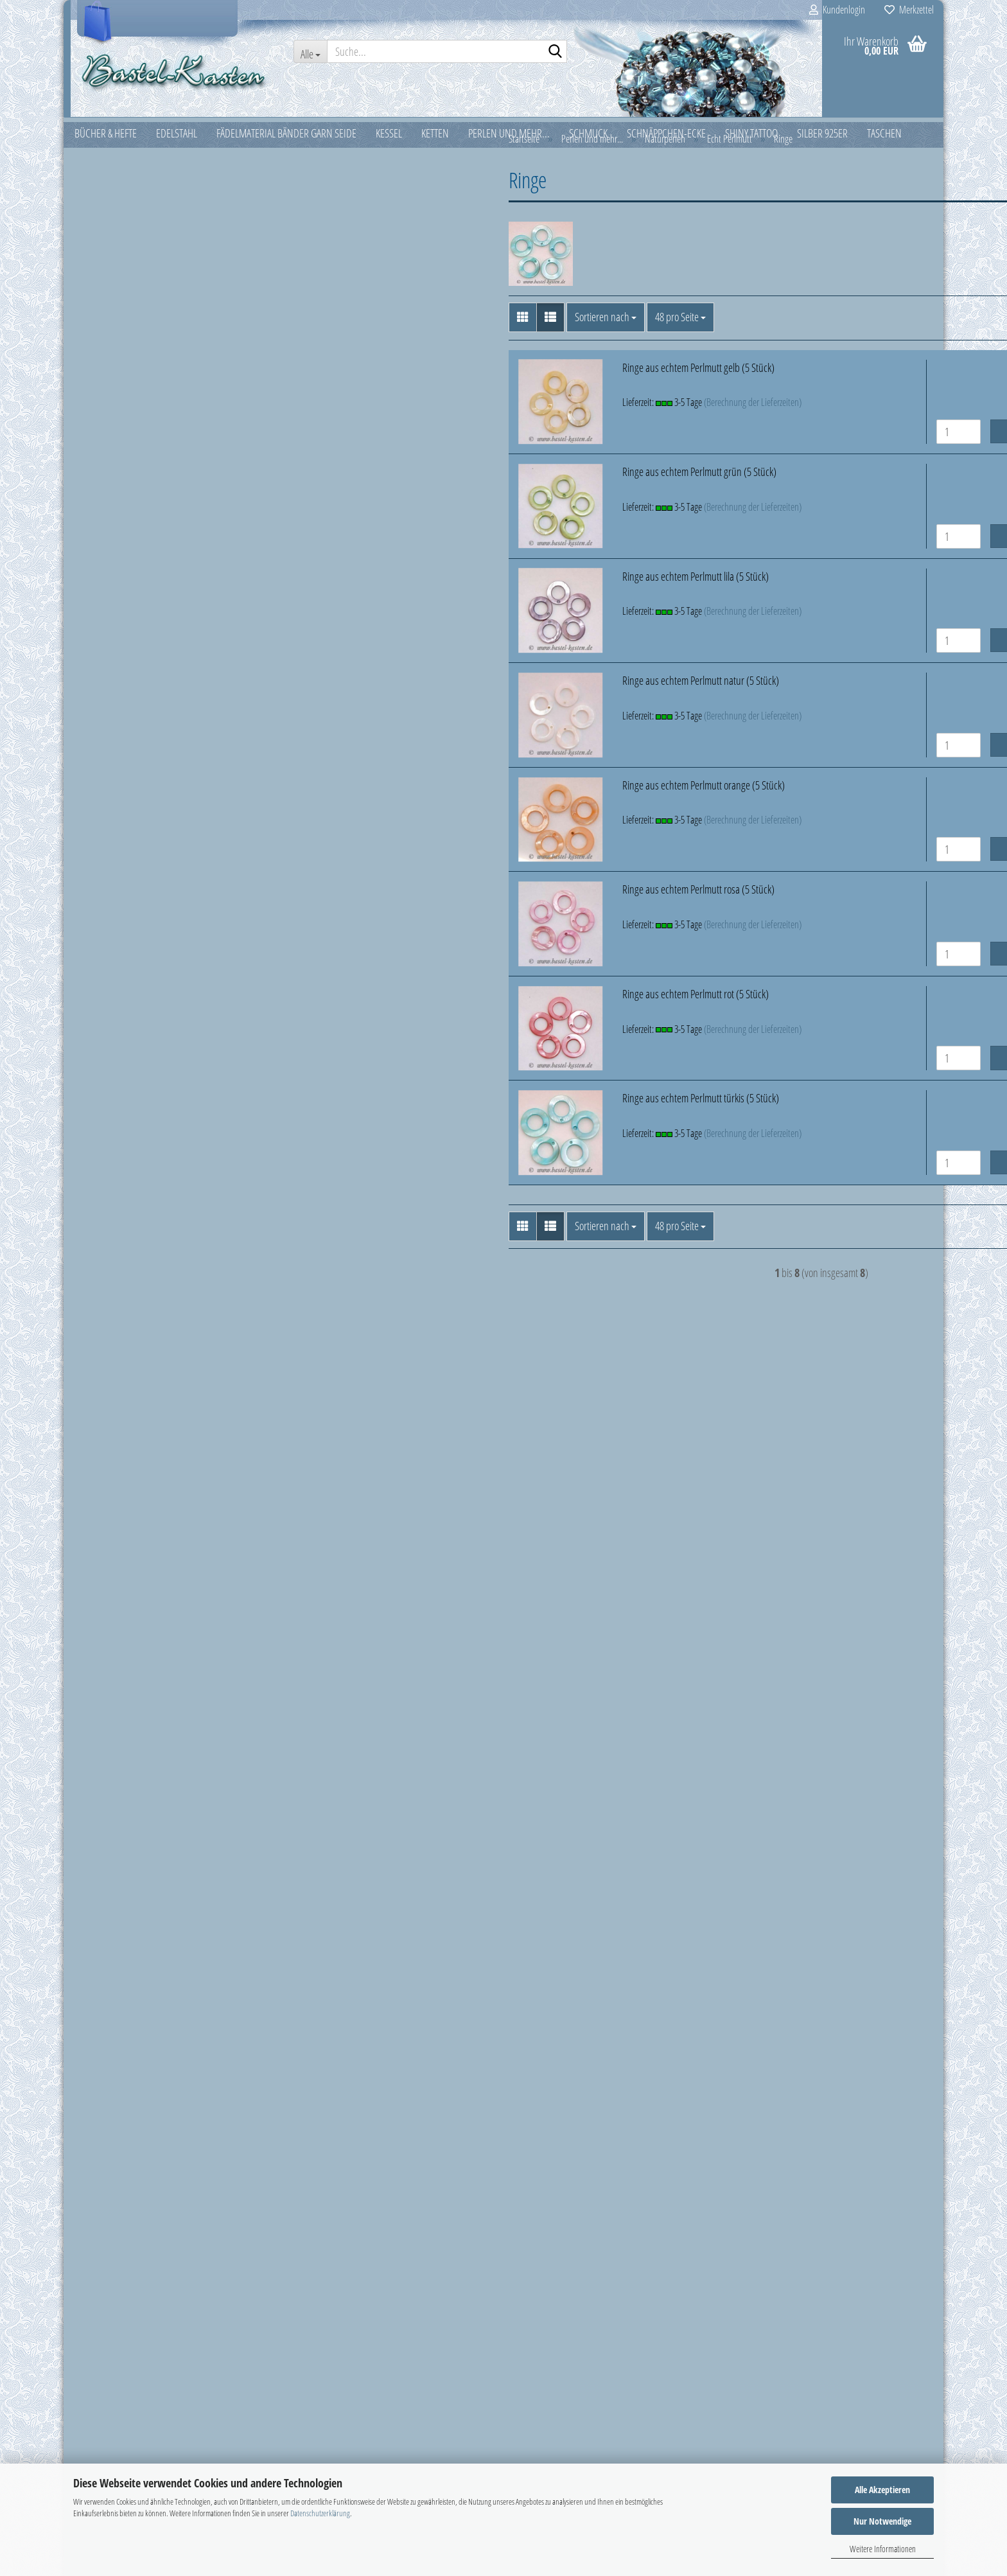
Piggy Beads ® (121, 1223)
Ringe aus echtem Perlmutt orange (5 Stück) (493, 796)
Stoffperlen (113, 1361)
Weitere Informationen (883, 2549)
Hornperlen (124, 1108)
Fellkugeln (121, 1063)
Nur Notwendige (882, 2521)
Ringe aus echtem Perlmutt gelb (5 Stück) (488, 378)
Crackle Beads (119, 352)
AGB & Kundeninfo (107, 2440)
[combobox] (395, 328)
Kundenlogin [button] (837, 10)
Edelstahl (100, 183)
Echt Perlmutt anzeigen (154, 879)
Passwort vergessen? (121, 1890)
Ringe (123, 948)
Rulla (102, 1315)
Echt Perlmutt (127, 856)
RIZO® (106, 1246)
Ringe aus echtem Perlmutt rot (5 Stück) (485, 1004)
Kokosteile (121, 1132)
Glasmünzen (116, 466)
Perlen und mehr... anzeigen (146, 329)
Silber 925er (105, 1569)
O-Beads (109, 1177)
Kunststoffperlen (124, 650)
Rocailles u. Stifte (124, 1269)
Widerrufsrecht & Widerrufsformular (140, 2411)
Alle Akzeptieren (882, 2489)
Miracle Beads (119, 765)
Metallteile (112, 719)
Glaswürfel (113, 581)
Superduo (111, 1384)
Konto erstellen (111, 1867)
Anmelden (176, 1835)
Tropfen (126, 1040)
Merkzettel (909, 10)
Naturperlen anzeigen (143, 834)
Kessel (95, 243)
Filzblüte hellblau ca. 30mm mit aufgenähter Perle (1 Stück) (176, 2082)
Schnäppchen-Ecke (119, 1509)
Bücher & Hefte (111, 153)
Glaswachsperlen (125, 558)
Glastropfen (115, 535)
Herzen (125, 925)
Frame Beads (117, 397)
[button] (312, 328)
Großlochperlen (122, 604)
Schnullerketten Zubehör (139, 1338)
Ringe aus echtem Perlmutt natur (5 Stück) (490, 691)
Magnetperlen (119, 695)
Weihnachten (108, 1660)
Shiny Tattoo (105, 1540)
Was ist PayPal (99, 2352)
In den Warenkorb (851, 442)
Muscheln (121, 1155)
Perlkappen (114, 1200)
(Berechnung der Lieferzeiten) (542, 413)
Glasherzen (114, 420)
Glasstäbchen (118, 512)
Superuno (111, 1407)
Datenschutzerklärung (320, 2513)
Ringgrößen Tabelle (108, 2323)
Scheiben (129, 971)
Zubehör (99, 1689)
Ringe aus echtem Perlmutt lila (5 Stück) (485, 587)
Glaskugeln (113, 444)
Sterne (124, 1017)
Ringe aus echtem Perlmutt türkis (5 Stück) (490, 1108)
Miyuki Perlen (118, 787)
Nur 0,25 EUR (176, 2131)
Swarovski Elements (129, 1430)
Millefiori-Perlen (122, 742)
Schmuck (100, 1479)
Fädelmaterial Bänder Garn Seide (144, 212)
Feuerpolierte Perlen (130, 375)
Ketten (95, 273)
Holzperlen (123, 1085)
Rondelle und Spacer (132, 1292)
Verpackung (105, 1629)
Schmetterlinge (140, 994)
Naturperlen (116, 810)
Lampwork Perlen (125, 673)
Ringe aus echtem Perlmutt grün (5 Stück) (489, 482)
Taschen (98, 1599)
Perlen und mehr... (118, 303)
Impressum (94, 2294)
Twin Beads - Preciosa (133, 1453)
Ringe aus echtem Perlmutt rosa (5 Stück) (488, 900)
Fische (124, 902)
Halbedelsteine (121, 627)
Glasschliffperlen (124, 489)
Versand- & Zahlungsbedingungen (136, 2382)
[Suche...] (310, 51)
